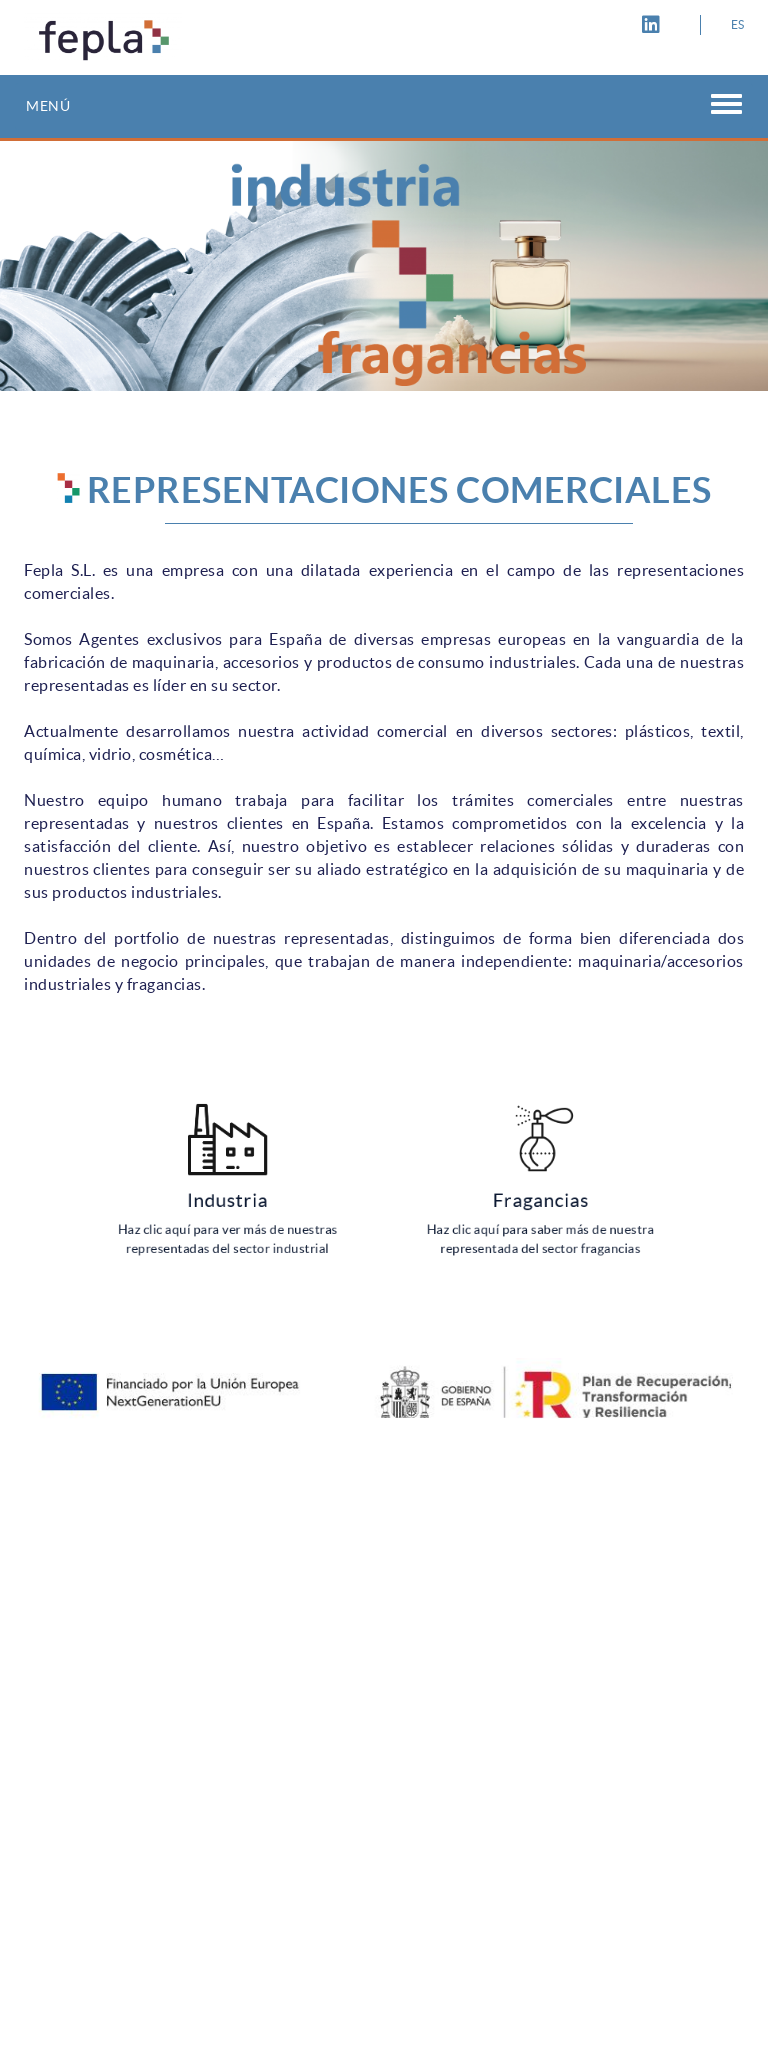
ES (738, 24)
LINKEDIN (654, 25)
